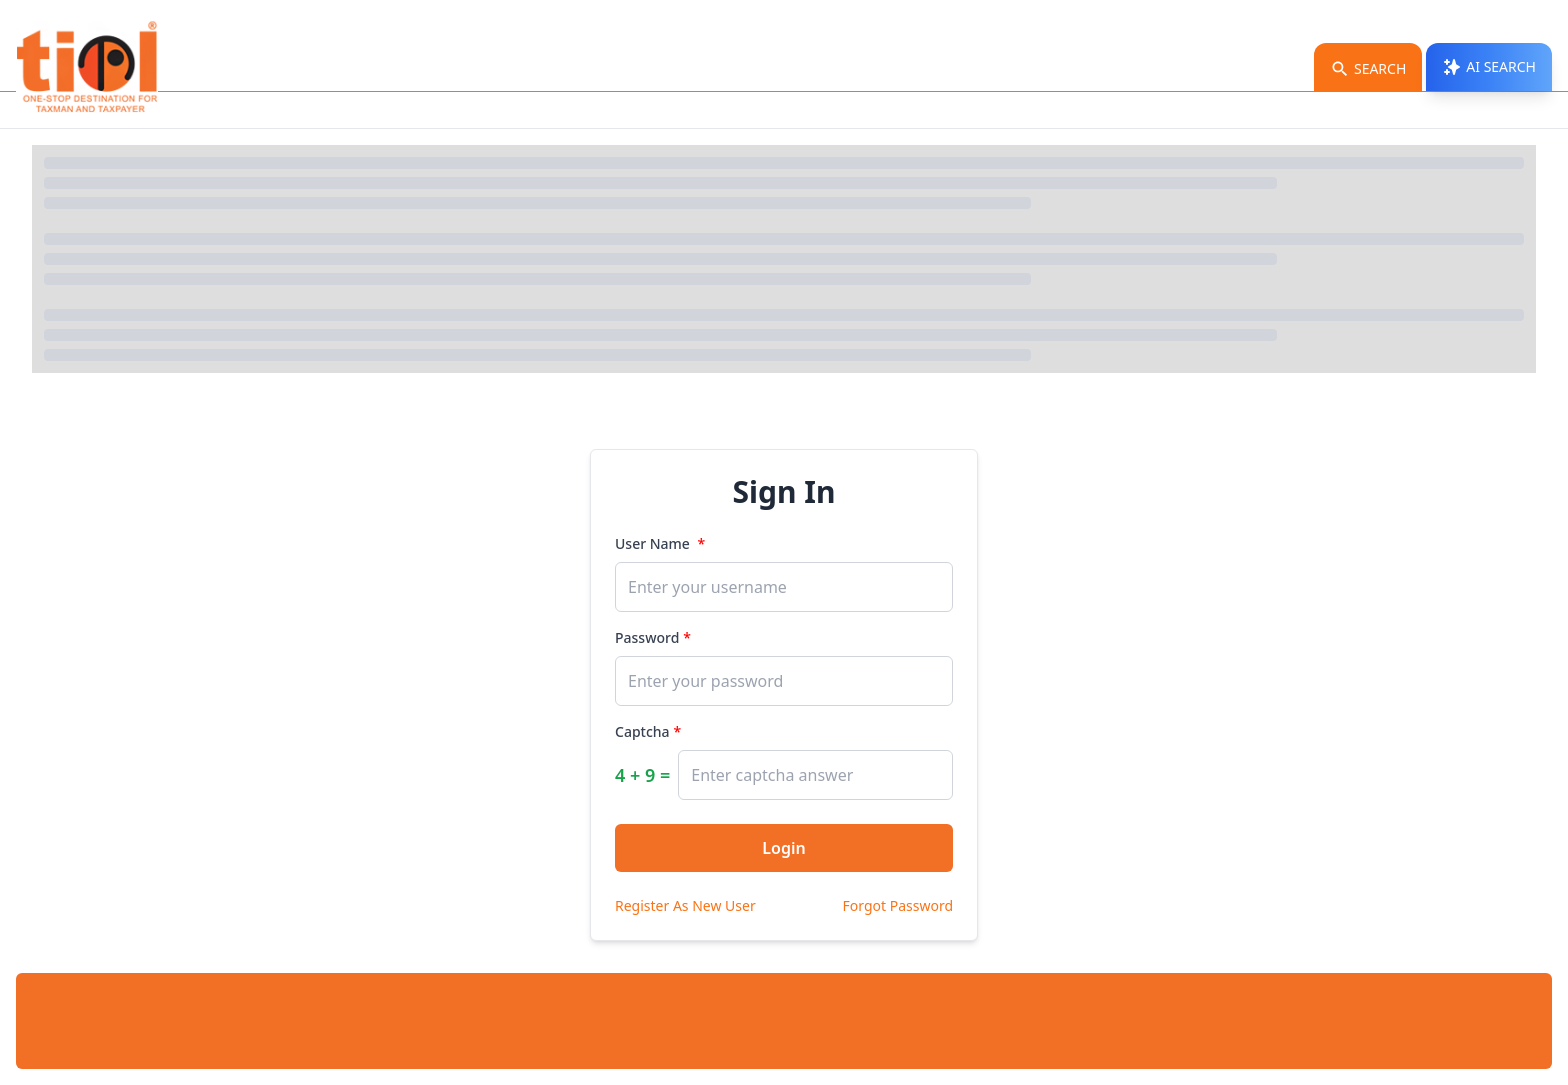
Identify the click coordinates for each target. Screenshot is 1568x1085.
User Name (654, 543)
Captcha (642, 731)
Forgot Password (898, 905)
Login (783, 848)
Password (647, 637)
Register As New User (685, 905)
